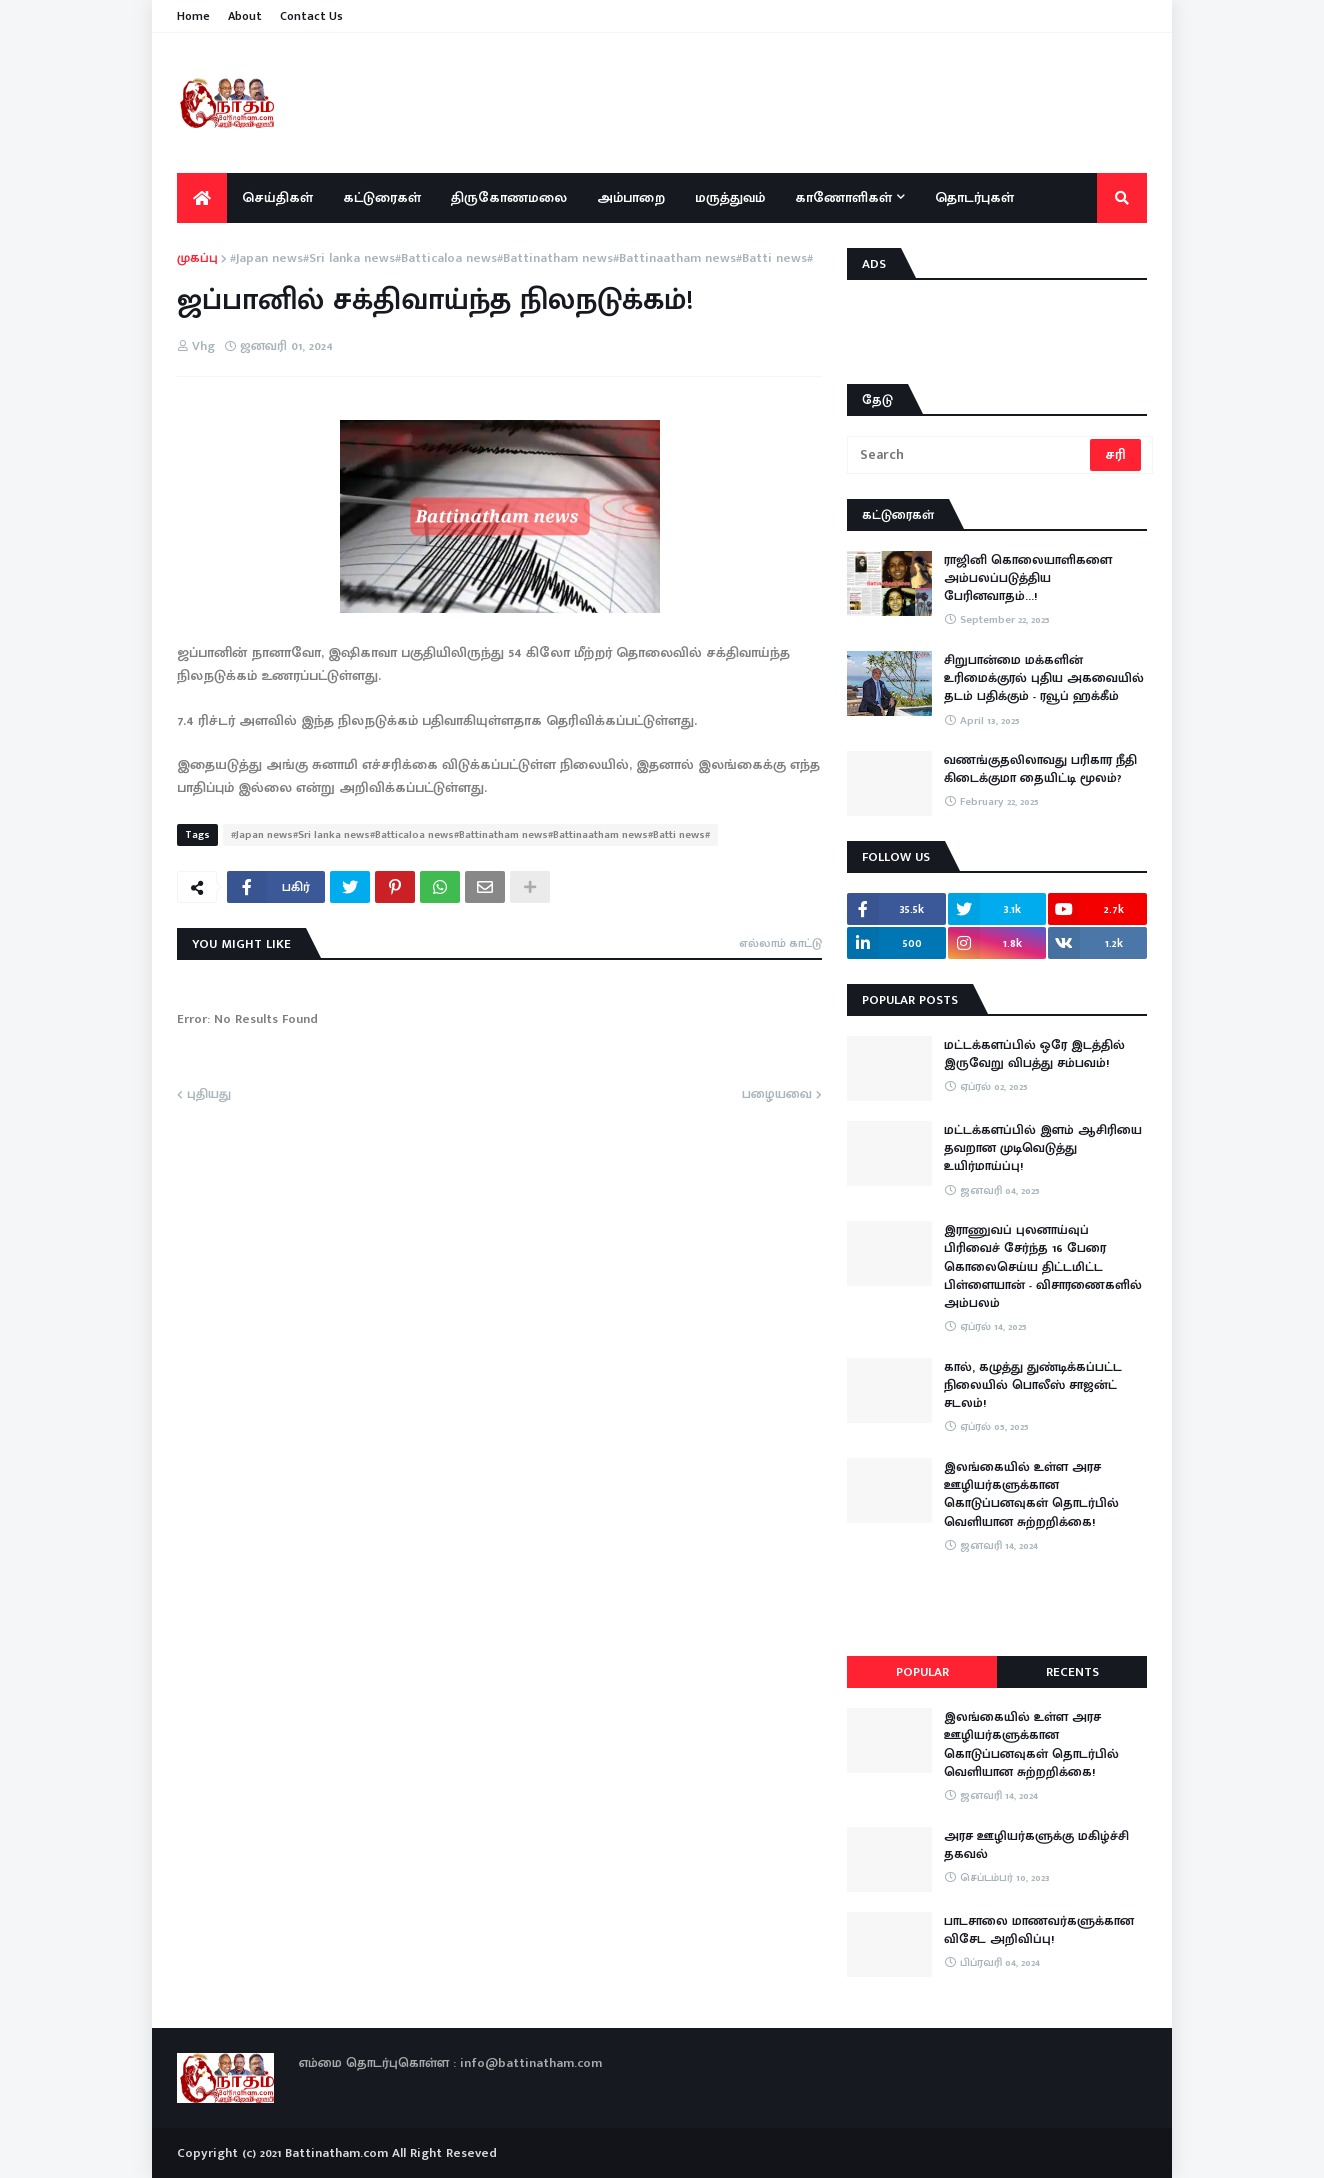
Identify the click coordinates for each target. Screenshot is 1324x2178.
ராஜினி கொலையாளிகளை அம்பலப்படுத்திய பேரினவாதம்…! (1028, 578)
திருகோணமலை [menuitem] (509, 197)
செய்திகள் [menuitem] (277, 197)
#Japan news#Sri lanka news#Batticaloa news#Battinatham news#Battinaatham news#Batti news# (521, 259)
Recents (1072, 1672)
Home (193, 16)
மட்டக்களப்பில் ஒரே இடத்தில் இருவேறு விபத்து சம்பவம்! (1034, 1054)
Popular (922, 1672)
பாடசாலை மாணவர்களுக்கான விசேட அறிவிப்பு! (1039, 1930)
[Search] (970, 455)
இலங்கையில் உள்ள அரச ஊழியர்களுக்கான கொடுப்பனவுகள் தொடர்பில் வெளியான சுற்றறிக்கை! (1031, 1494)
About (245, 16)
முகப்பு (197, 259)
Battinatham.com (336, 2153)
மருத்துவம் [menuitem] (730, 197)
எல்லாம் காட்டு (780, 943)
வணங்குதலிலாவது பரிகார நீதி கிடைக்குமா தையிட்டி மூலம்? (1040, 769)
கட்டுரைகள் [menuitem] (382, 197)
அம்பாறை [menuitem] (631, 197)
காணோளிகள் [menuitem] (843, 197)
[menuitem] (202, 198)
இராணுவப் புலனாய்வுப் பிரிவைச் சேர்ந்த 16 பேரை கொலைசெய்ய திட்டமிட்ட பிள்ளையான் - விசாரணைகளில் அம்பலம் (1043, 1266)
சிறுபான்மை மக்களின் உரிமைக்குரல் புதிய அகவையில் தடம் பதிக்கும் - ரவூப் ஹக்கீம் (1044, 678)
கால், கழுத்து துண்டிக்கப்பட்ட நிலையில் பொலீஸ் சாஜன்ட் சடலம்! (1033, 1385)
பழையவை (777, 1095)
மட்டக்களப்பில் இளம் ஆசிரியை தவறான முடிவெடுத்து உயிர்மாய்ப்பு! (1043, 1148)
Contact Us (311, 16)
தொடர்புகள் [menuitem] (974, 197)
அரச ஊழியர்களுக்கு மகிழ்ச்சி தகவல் (1036, 1845)
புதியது (209, 1095)
